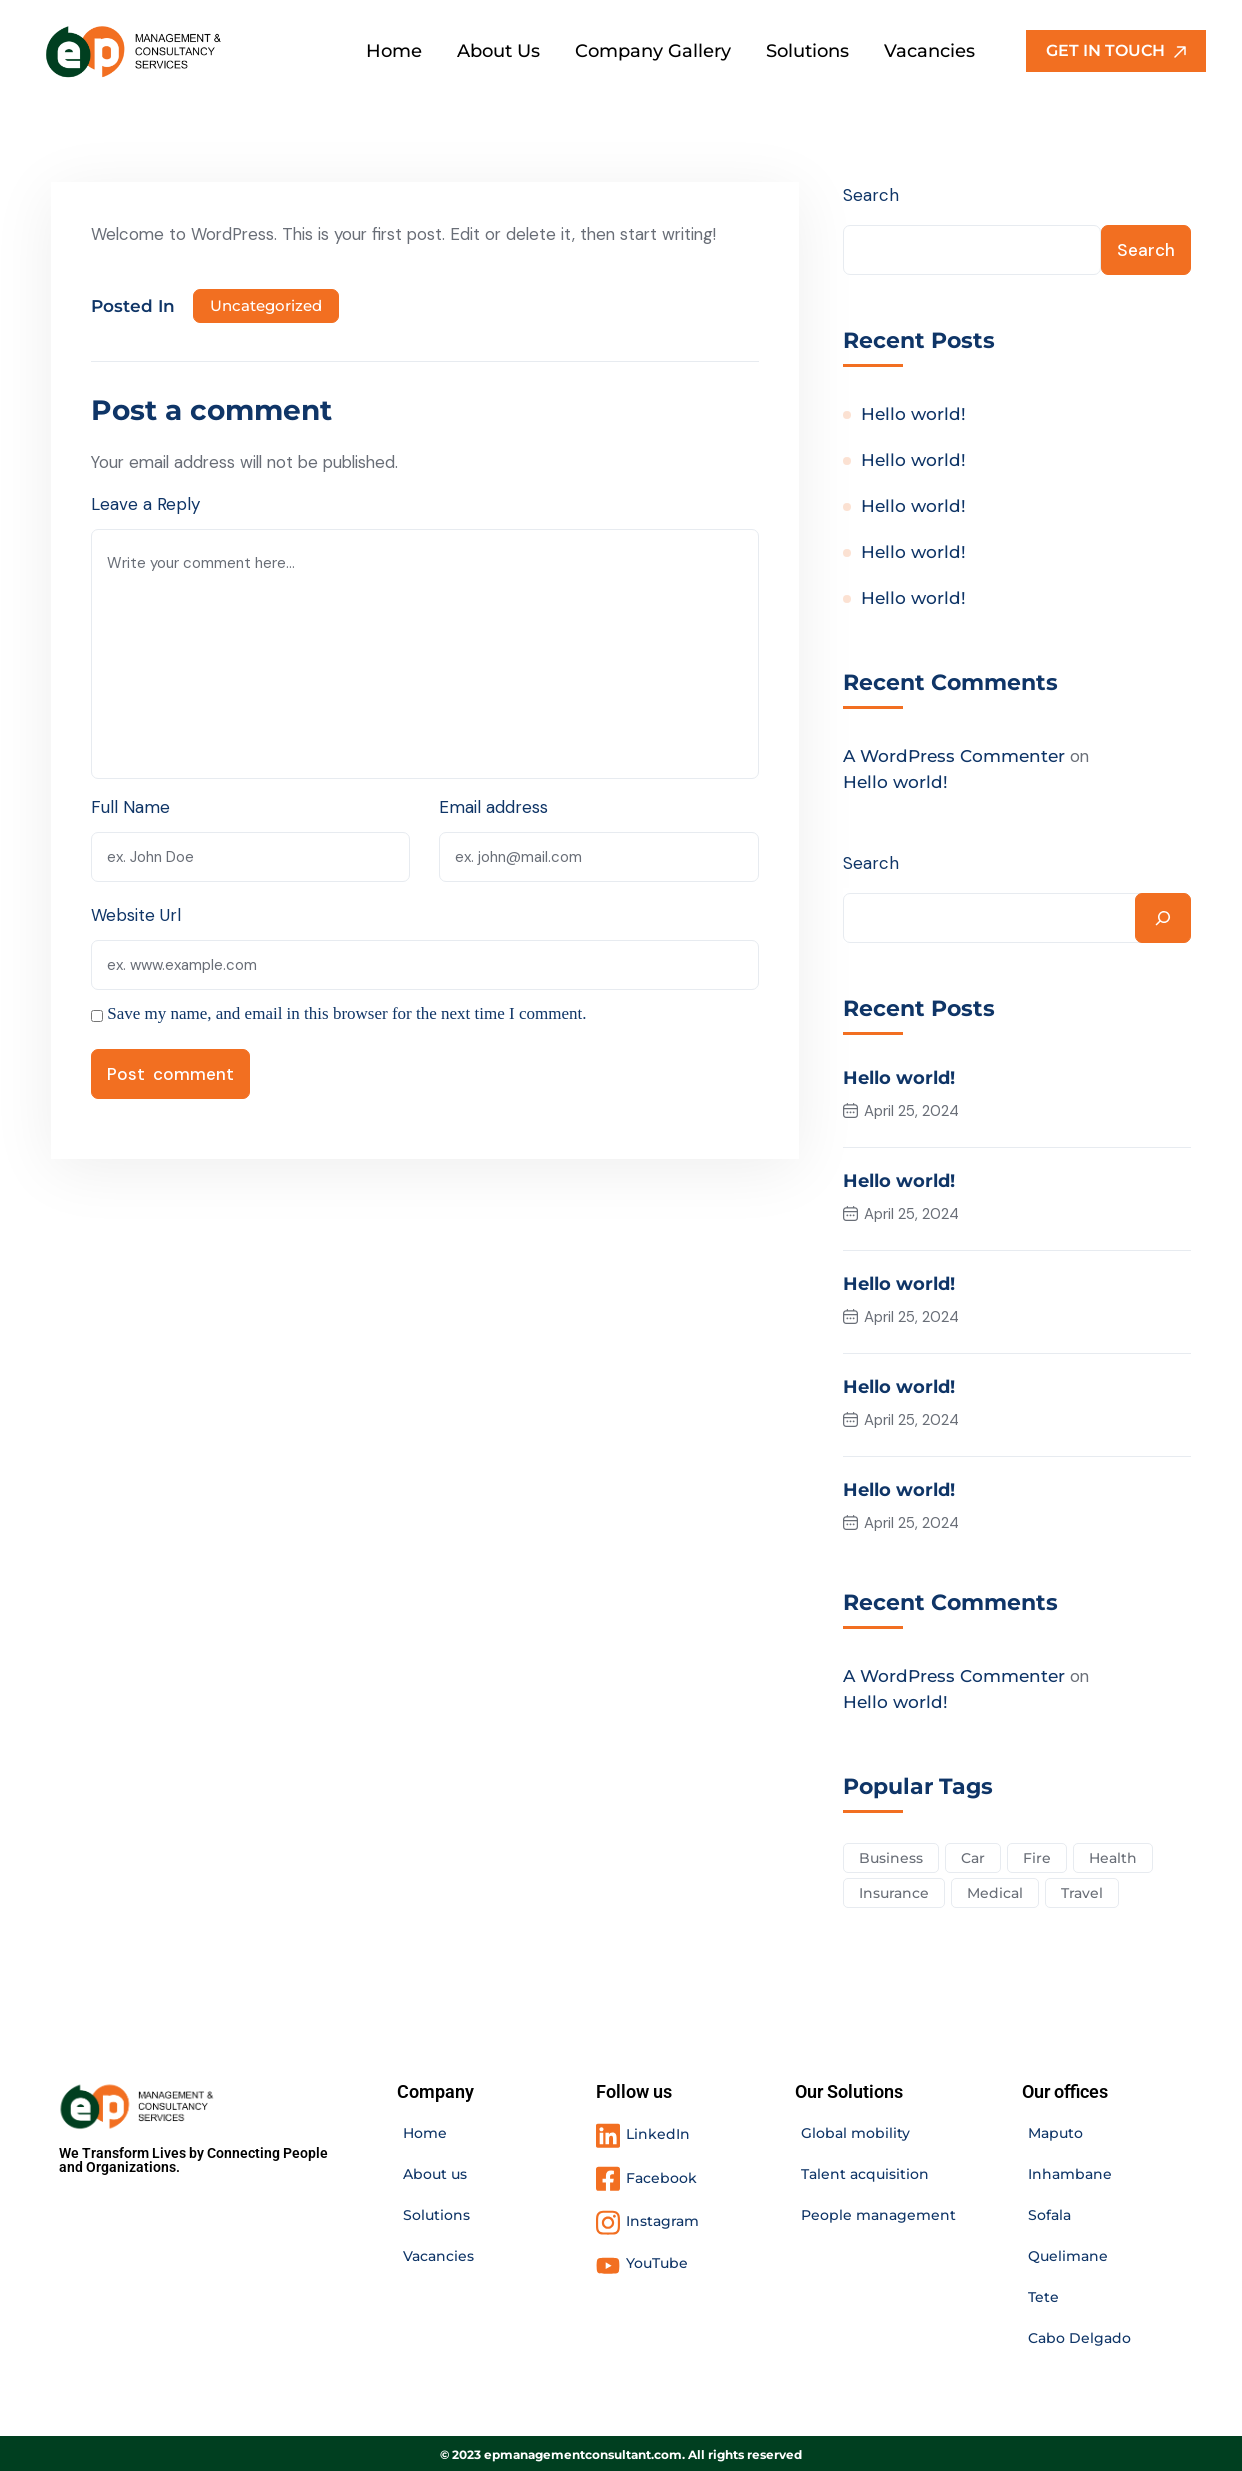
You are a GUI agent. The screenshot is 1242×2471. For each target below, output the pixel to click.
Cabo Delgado (1079, 2335)
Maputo (1055, 2130)
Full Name (130, 807)
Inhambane (1070, 2171)
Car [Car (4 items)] (973, 1854)
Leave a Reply (145, 504)
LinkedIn (658, 2131)
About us (435, 2171)
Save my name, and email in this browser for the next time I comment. (346, 1013)
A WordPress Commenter (954, 757)
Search (871, 195)
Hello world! (913, 415)
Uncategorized (266, 305)
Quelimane (1068, 2253)
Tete (1043, 2294)
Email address (494, 807)
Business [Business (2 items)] (891, 1854)
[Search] (1163, 919)
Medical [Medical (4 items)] (995, 1889)
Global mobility (855, 2130)
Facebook (661, 2175)
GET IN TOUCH (1116, 50)
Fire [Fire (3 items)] (1037, 1854)
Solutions (436, 2212)
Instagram (662, 2218)
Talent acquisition (865, 2171)
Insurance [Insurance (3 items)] (894, 1889)
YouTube (657, 2260)
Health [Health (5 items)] (1113, 1854)
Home (425, 2130)
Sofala (1049, 2212)
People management (878, 2212)
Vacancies (438, 2253)
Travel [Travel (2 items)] (1082, 1889)
